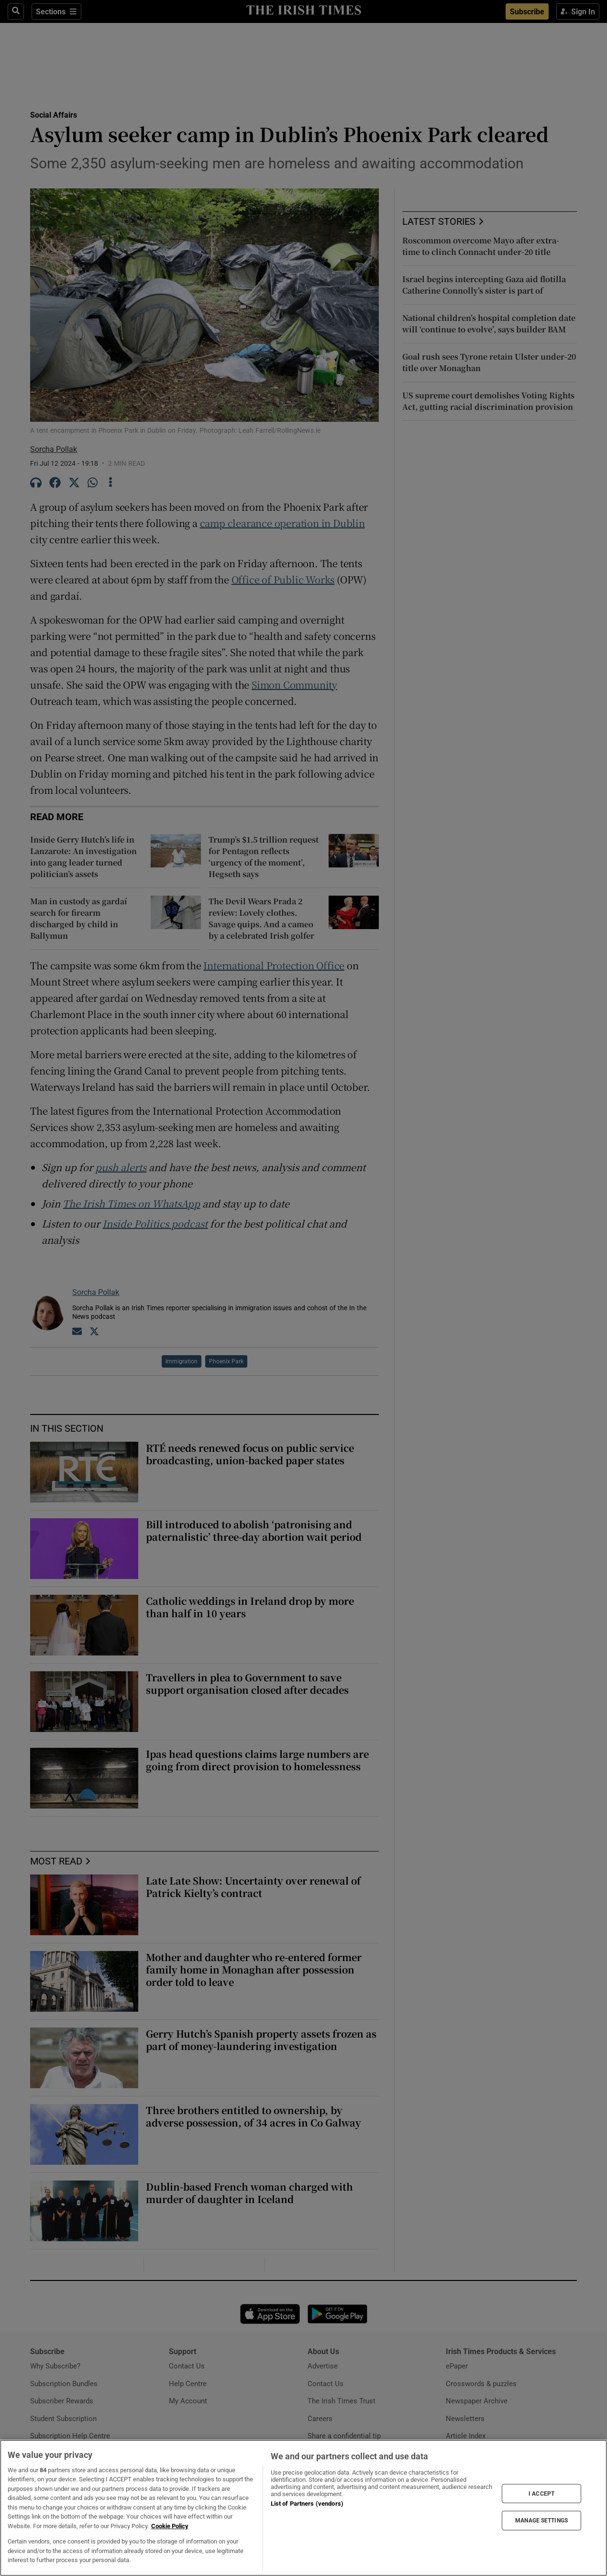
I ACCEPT (541, 2493)
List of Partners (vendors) (307, 2503)
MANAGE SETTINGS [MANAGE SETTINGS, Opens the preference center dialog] (541, 2520)
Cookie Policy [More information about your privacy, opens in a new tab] (169, 2526)
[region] (303, 2508)
